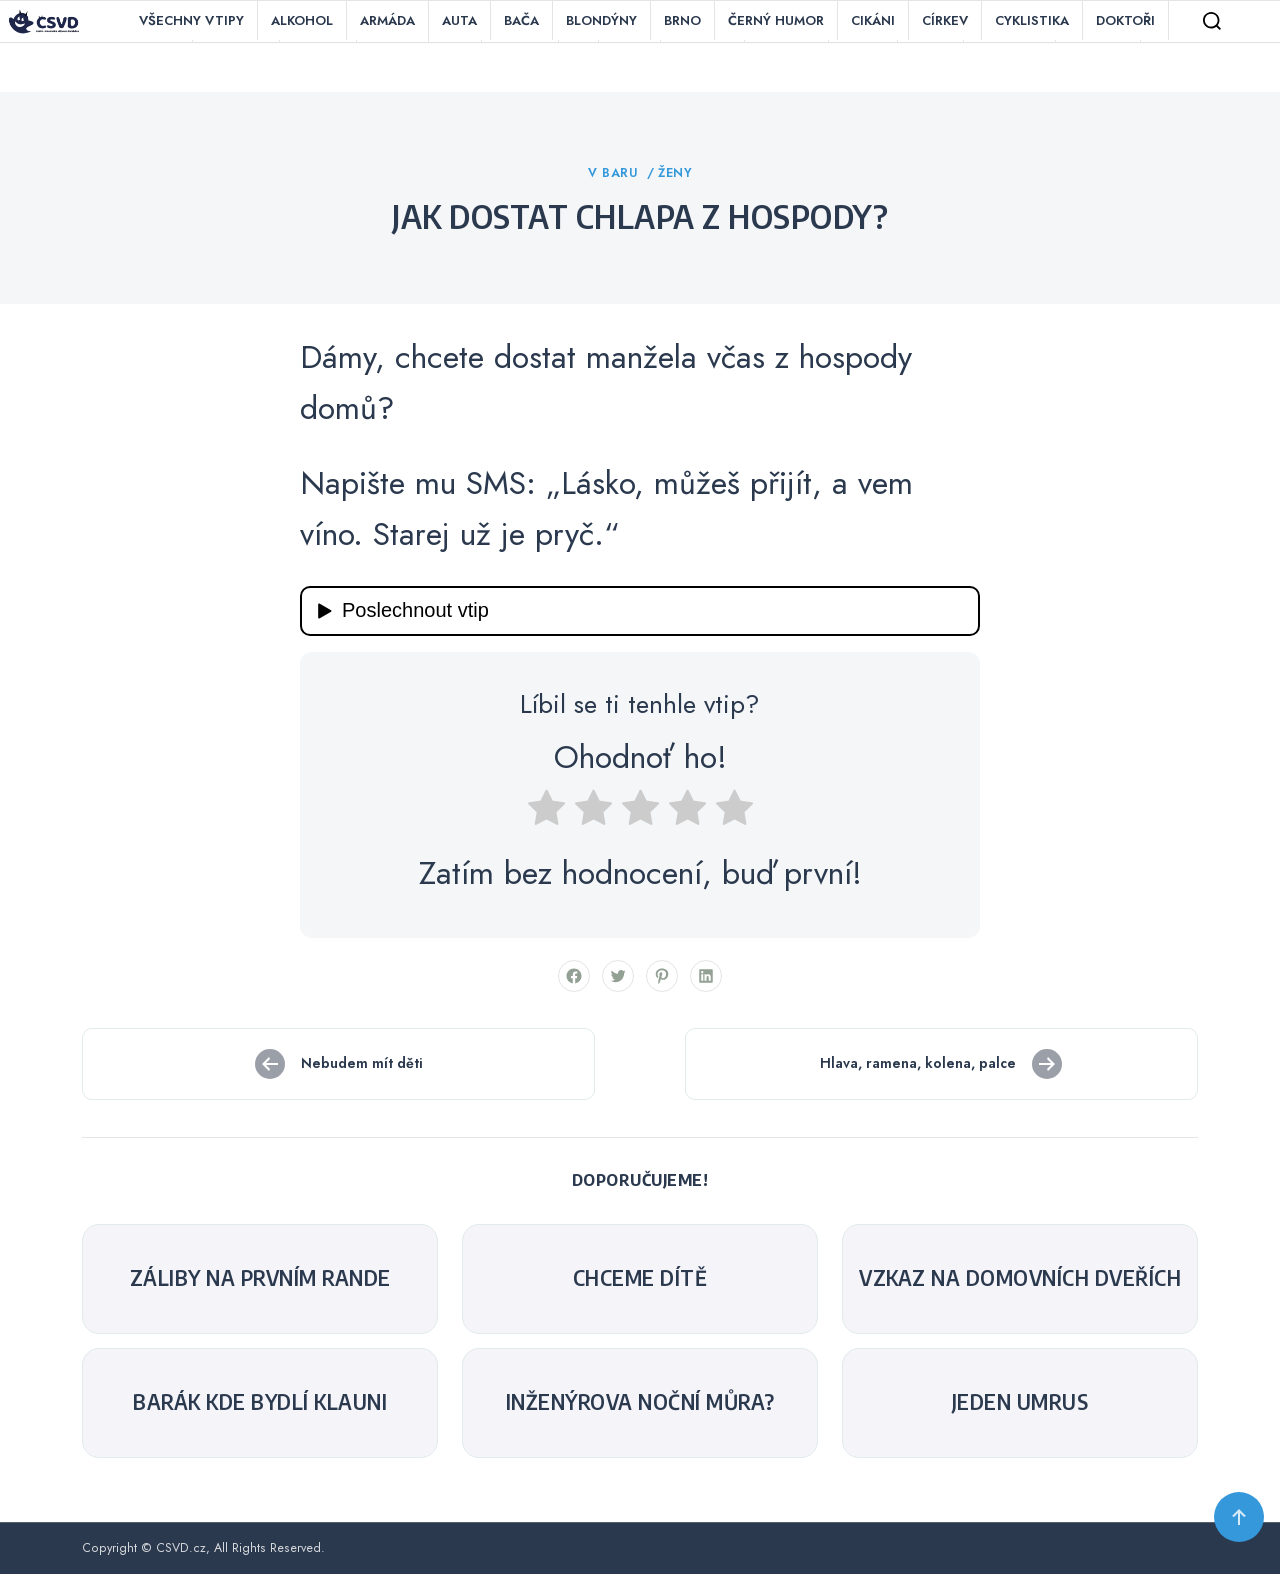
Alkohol (302, 20)
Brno (682, 20)
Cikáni (873, 20)
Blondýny (601, 20)
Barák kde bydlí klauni (260, 1402)
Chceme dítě (640, 1278)
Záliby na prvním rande (260, 1278)
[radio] (546, 814)
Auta (459, 20)
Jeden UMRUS (1020, 1402)
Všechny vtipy (191, 20)
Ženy (675, 173)
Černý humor (776, 20)
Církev (945, 20)
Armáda (387, 20)
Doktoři (1125, 20)
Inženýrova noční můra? (640, 1402)
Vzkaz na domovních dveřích (1020, 1278)
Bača (521, 20)
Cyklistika (1032, 20)
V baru (615, 173)
